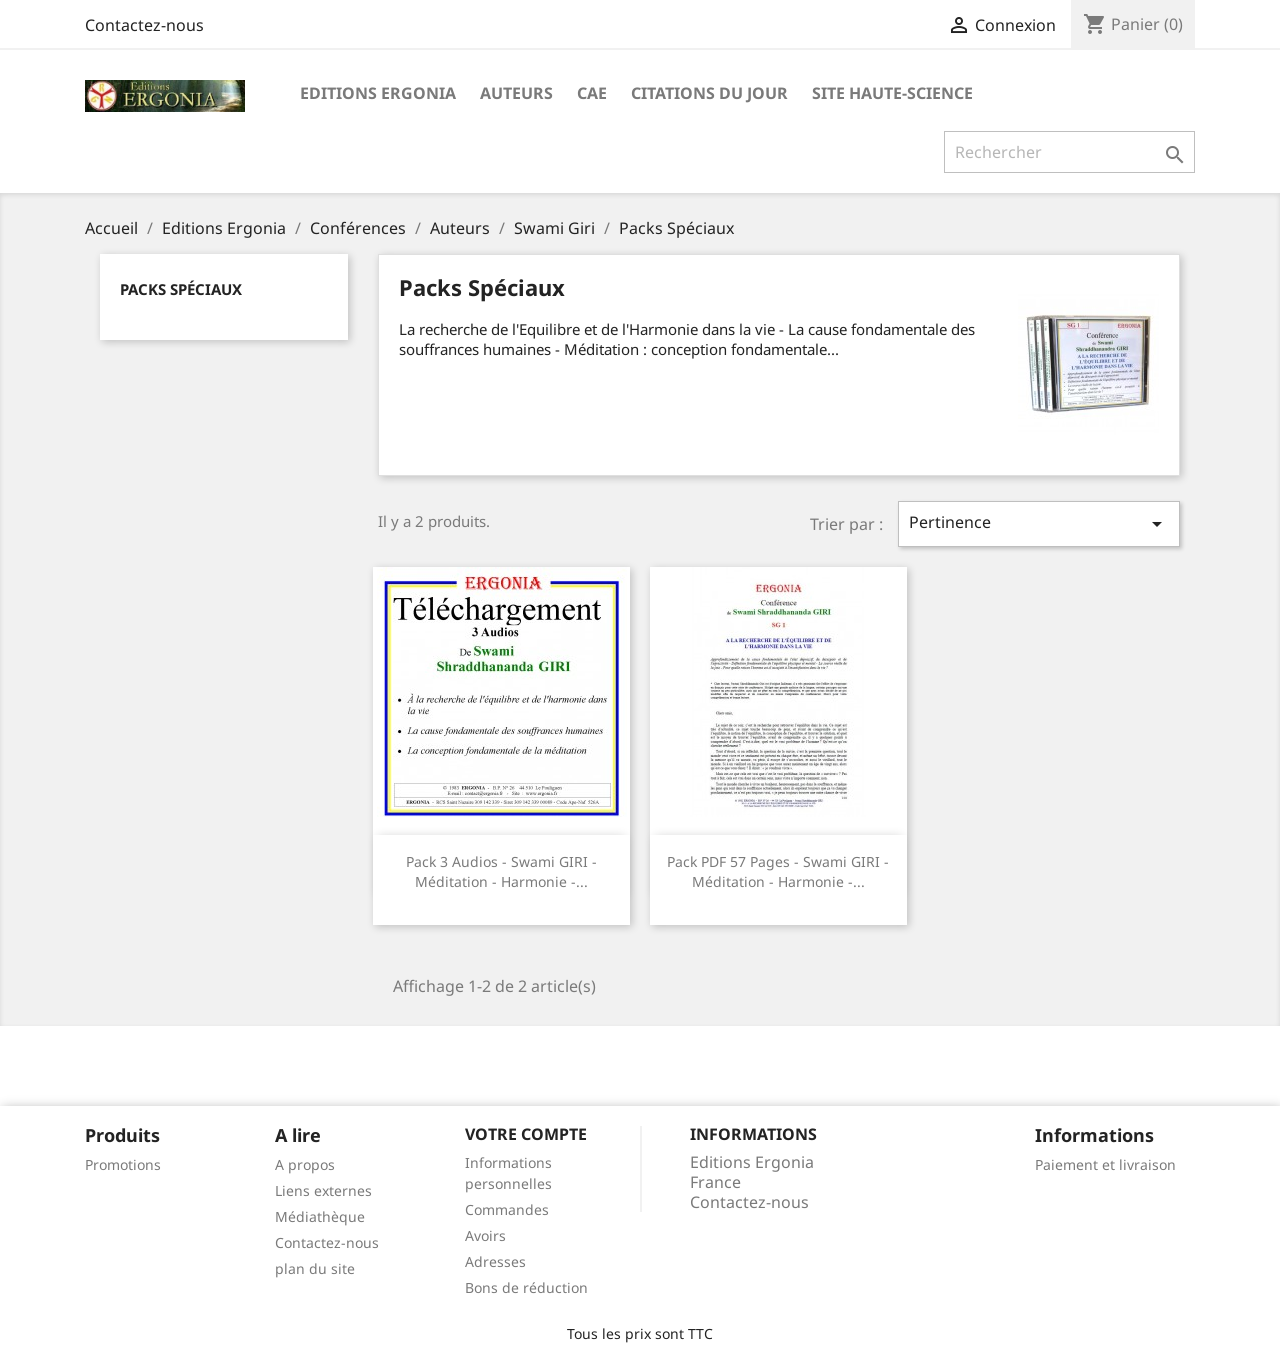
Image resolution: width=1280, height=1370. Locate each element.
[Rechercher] (1069, 152)
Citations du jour (709, 93)
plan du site (315, 1268)
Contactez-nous (144, 25)
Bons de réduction (526, 1287)
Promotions (123, 1164)
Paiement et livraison (1105, 1164)
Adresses (495, 1261)
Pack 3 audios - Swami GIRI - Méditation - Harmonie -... (501, 871)
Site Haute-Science (892, 93)
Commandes (507, 1209)
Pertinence (1039, 523)
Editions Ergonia (378, 93)
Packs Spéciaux (181, 289)
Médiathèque (320, 1216)
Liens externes (323, 1190)
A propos (305, 1164)
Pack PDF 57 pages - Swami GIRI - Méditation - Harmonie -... (778, 871)
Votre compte (526, 1134)
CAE (592, 93)
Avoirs (485, 1235)
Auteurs (516, 93)
